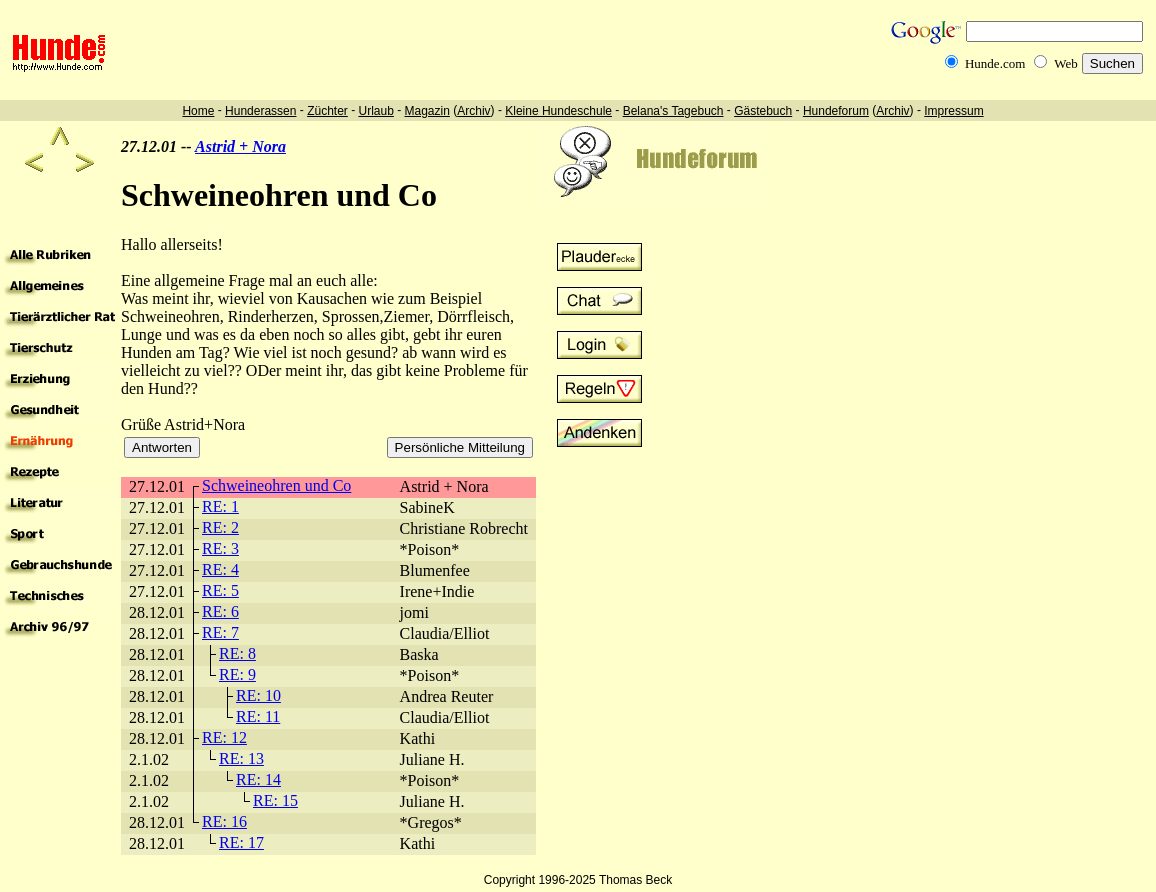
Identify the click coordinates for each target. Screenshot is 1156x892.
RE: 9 (237, 674)
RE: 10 (258, 695)
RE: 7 (220, 632)
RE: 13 (241, 758)
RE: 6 (220, 611)
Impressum (953, 111)
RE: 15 (275, 800)
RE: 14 (258, 779)
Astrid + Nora (240, 146)
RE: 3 (220, 548)
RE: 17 (241, 842)
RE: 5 (220, 590)
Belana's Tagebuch (673, 111)
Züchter (327, 111)
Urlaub (375, 111)
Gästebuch (763, 111)
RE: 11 (258, 716)
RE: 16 (224, 821)
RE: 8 (237, 653)
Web (1066, 63)
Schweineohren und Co (276, 485)
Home (198, 111)
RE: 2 (220, 527)
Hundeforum (836, 111)
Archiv (473, 111)
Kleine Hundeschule (558, 111)
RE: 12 (224, 737)
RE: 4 (220, 569)
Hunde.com (995, 63)
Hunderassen (260, 111)
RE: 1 (220, 506)
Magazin (427, 111)
